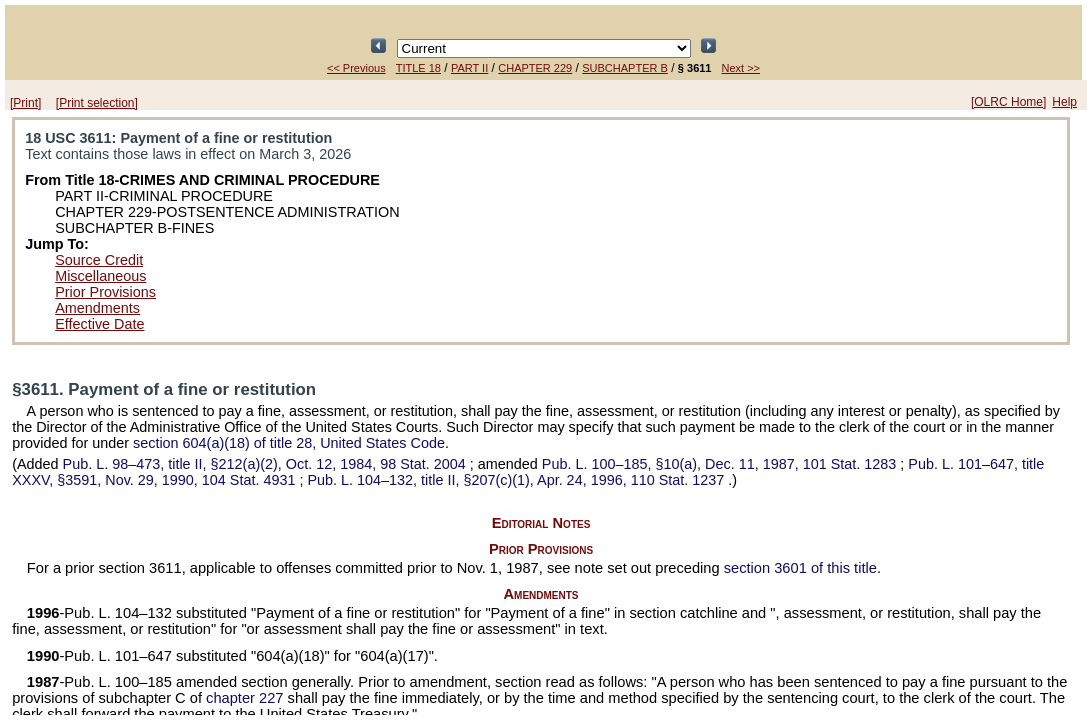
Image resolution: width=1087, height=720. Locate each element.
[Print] (25, 103)
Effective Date (99, 324)
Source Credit (99, 260)
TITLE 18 (418, 68)
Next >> (741, 68)
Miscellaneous (100, 276)
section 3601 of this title (800, 568)
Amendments (97, 308)
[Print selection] (97, 103)
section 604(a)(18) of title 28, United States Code (289, 443)
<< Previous (356, 68)
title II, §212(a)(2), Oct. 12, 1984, (266, 464)
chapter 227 (244, 698)
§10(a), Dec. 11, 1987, (721, 464)
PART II (469, 68)
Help (1064, 102)
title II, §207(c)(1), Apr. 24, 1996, (517, 480)
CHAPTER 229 (535, 68)
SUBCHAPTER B (625, 68)
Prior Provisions (105, 292)
